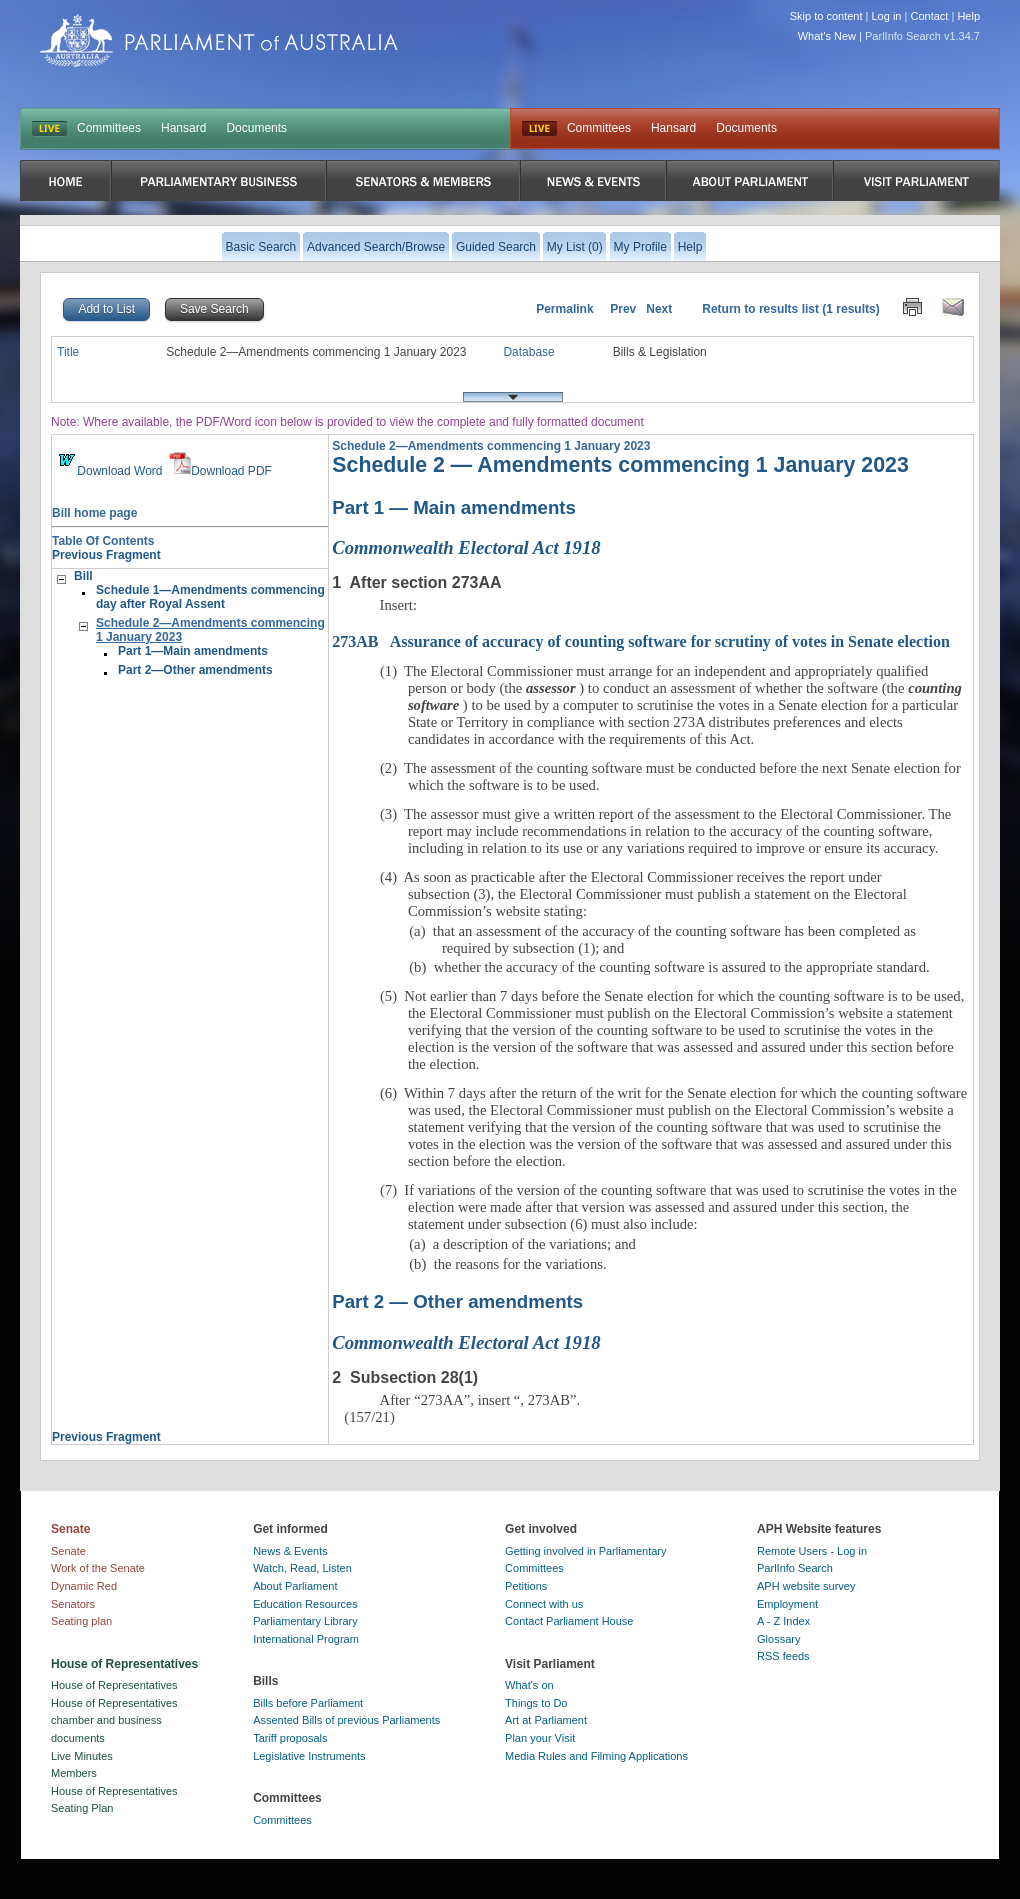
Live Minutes (82, 1756)
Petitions (526, 1586)
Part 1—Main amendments (193, 651)
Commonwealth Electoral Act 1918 (466, 547)
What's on (529, 1685)
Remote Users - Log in (812, 1551)
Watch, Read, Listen (302, 1568)
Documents (256, 128)
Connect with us (544, 1604)
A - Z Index (783, 1621)
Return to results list (760, 309)
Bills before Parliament (308, 1703)
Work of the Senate (98, 1568)
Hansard (183, 128)
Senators (73, 1604)
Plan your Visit (540, 1738)
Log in (887, 16)
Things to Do (536, 1703)
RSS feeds (783, 1656)
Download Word (108, 471)
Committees (109, 128)
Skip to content (826, 16)
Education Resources (305, 1604)
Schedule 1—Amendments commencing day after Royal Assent (210, 597)
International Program (306, 1639)
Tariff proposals (290, 1738)
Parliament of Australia (219, 40)
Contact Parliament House (569, 1621)
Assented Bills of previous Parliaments (346, 1720)
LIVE (49, 129)
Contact (929, 16)
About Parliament (295, 1586)
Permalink (564, 309)
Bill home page (94, 513)
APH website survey (806, 1586)
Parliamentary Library (305, 1621)
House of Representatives (114, 1685)
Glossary (778, 1639)
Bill (83, 576)
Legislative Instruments (309, 1756)
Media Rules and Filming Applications (596, 1756)
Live (539, 129)
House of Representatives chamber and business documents (114, 1720)
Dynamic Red (84, 1586)
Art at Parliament (546, 1720)
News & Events (290, 1551)
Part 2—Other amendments (195, 670)
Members (74, 1773)
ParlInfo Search (795, 1568)
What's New (827, 36)
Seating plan (81, 1621)
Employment (787, 1604)
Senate (68, 1551)
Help (968, 16)
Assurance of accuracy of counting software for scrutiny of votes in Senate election (641, 641)
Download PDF (220, 471)
